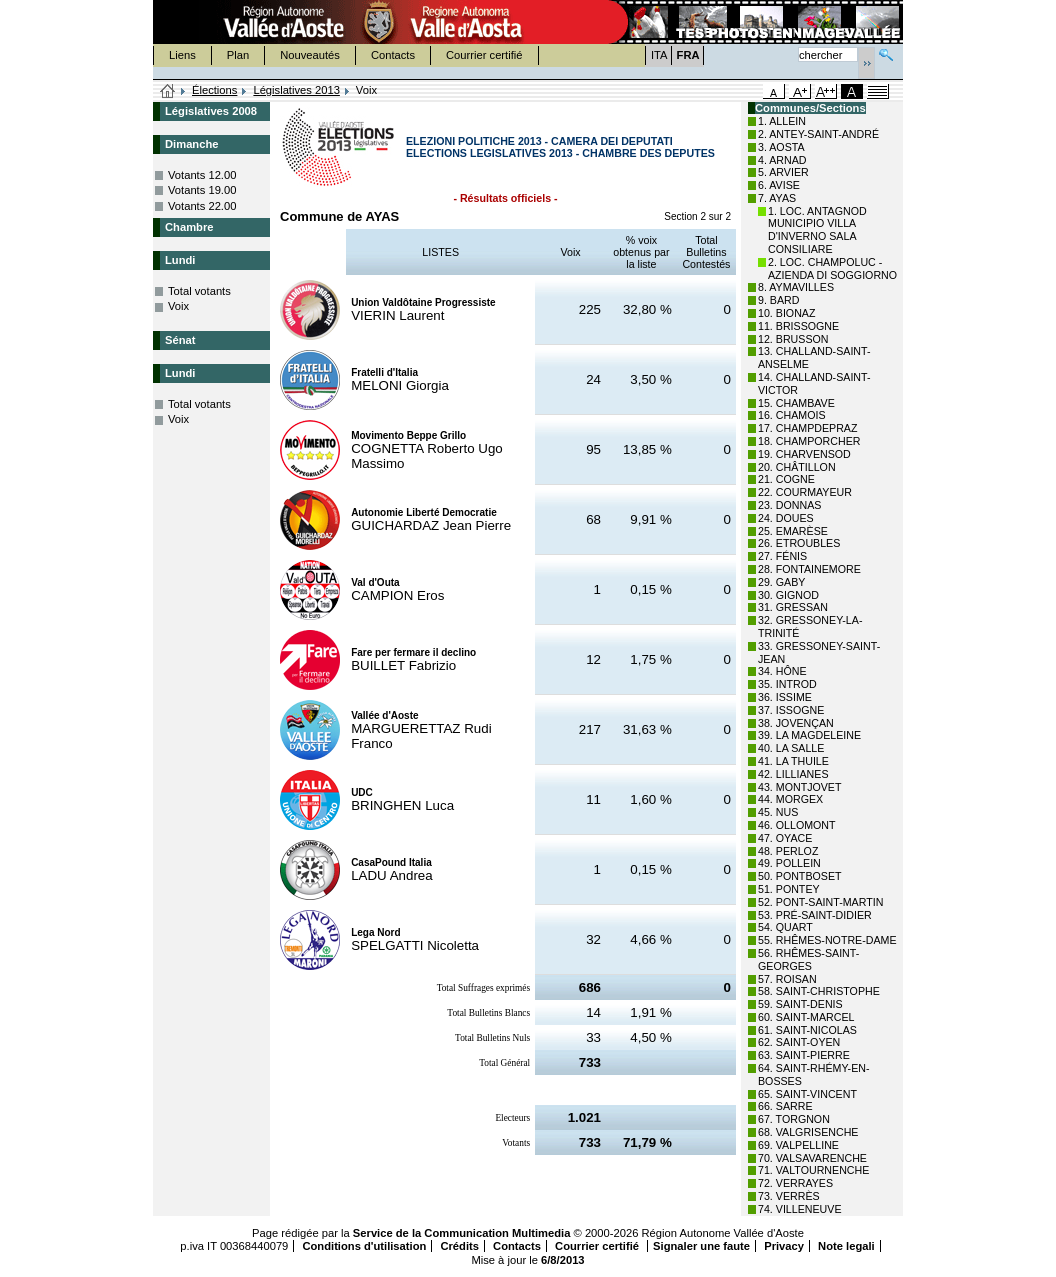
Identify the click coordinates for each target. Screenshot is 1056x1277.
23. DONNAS (789, 505)
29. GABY (781, 582)
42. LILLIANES (793, 774)
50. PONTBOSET (800, 876)
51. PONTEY (789, 889)
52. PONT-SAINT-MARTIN (820, 902)
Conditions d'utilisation (364, 1246)
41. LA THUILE (793, 761)
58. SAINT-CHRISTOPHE (819, 991)
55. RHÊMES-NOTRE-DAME (827, 940)
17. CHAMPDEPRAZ (807, 428)
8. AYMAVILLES (796, 287)
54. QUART (785, 927)
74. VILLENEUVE (800, 1209)
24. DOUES (786, 518)
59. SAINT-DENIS (800, 1004)
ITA (659, 55)
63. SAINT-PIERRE (804, 1055)
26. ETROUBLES (799, 543)
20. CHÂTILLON (797, 467)
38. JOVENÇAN (796, 723)
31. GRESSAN (793, 607)
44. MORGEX (790, 799)
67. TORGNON (794, 1119)
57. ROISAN (787, 979)
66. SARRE (785, 1106)
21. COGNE (786, 479)
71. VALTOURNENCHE (813, 1170)
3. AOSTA (781, 147)
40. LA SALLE (791, 748)
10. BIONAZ (786, 313)
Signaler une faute (701, 1246)
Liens (182, 55)
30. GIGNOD (788, 595)
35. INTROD (787, 684)
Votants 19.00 (202, 190)
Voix (178, 306)
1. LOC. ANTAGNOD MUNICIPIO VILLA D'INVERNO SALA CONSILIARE (817, 230)
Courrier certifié (484, 55)
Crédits (459, 1246)
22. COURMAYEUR (805, 492)
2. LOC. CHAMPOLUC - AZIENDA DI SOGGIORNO (832, 268)
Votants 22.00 (202, 206)
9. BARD (778, 300)
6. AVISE (779, 185)
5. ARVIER (783, 172)
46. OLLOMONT (797, 825)
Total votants (199, 291)
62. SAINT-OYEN (799, 1042)
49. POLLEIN (789, 863)
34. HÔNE (782, 671)
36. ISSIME (785, 697)
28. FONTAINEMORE (809, 569)
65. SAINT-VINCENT (807, 1094)
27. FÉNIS (782, 556)
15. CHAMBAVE (796, 403)
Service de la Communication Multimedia (462, 1233)
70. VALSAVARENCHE (812, 1158)
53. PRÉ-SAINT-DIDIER (815, 915)
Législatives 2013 (296, 90)
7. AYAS (777, 198)
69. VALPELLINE (798, 1145)
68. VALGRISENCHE (808, 1132)
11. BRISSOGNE (798, 326)
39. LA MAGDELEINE (809, 735)
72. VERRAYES (795, 1183)
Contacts (393, 55)
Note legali (846, 1246)
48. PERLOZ (788, 851)
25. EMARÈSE (793, 531)
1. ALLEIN (782, 121)
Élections (214, 90)
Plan (238, 55)
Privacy (784, 1246)
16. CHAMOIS (792, 415)
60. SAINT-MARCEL (806, 1017)
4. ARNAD (782, 160)
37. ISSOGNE (791, 710)
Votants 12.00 (202, 175)
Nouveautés (310, 55)
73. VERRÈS (789, 1196)
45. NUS (778, 812)
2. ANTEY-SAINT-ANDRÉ (818, 134)
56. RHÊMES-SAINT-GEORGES (808, 959)
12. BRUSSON (793, 339)
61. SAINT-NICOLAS (807, 1030)
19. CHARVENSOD (804, 454)
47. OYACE (785, 838)
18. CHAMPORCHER (809, 441)
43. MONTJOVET (800, 787)
